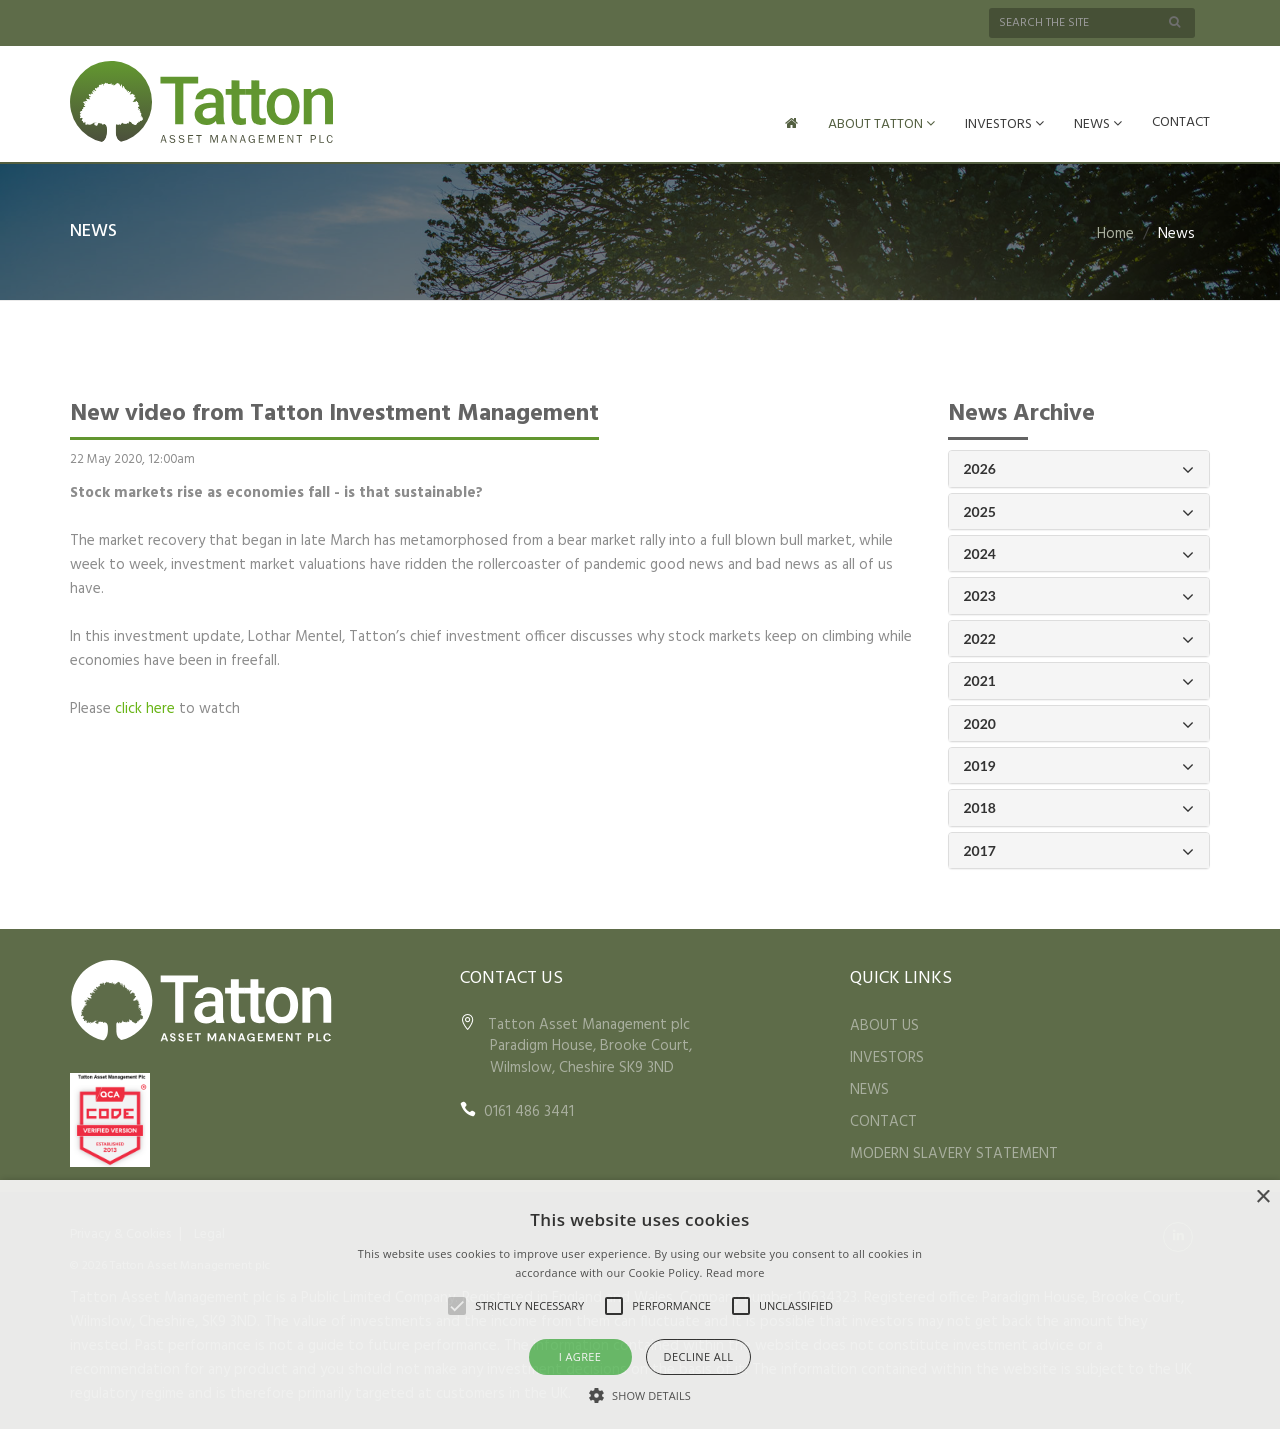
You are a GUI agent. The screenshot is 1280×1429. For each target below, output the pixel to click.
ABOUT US (884, 1024)
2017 (1079, 849)
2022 (1079, 637)
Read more (735, 1272)
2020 (1079, 722)
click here (145, 707)
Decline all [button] (699, 1356)
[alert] (640, 1304)
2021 (1079, 679)
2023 (1079, 594)
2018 (1079, 806)
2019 (1079, 764)
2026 (1079, 467)
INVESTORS (1004, 124)
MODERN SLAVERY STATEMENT (954, 1152)
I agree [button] (580, 1356)
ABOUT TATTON (881, 124)
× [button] (1262, 1197)
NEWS (1098, 124)
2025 (1079, 510)
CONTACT (1181, 122)
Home (1115, 232)
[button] (640, 1395)
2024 (1079, 552)
